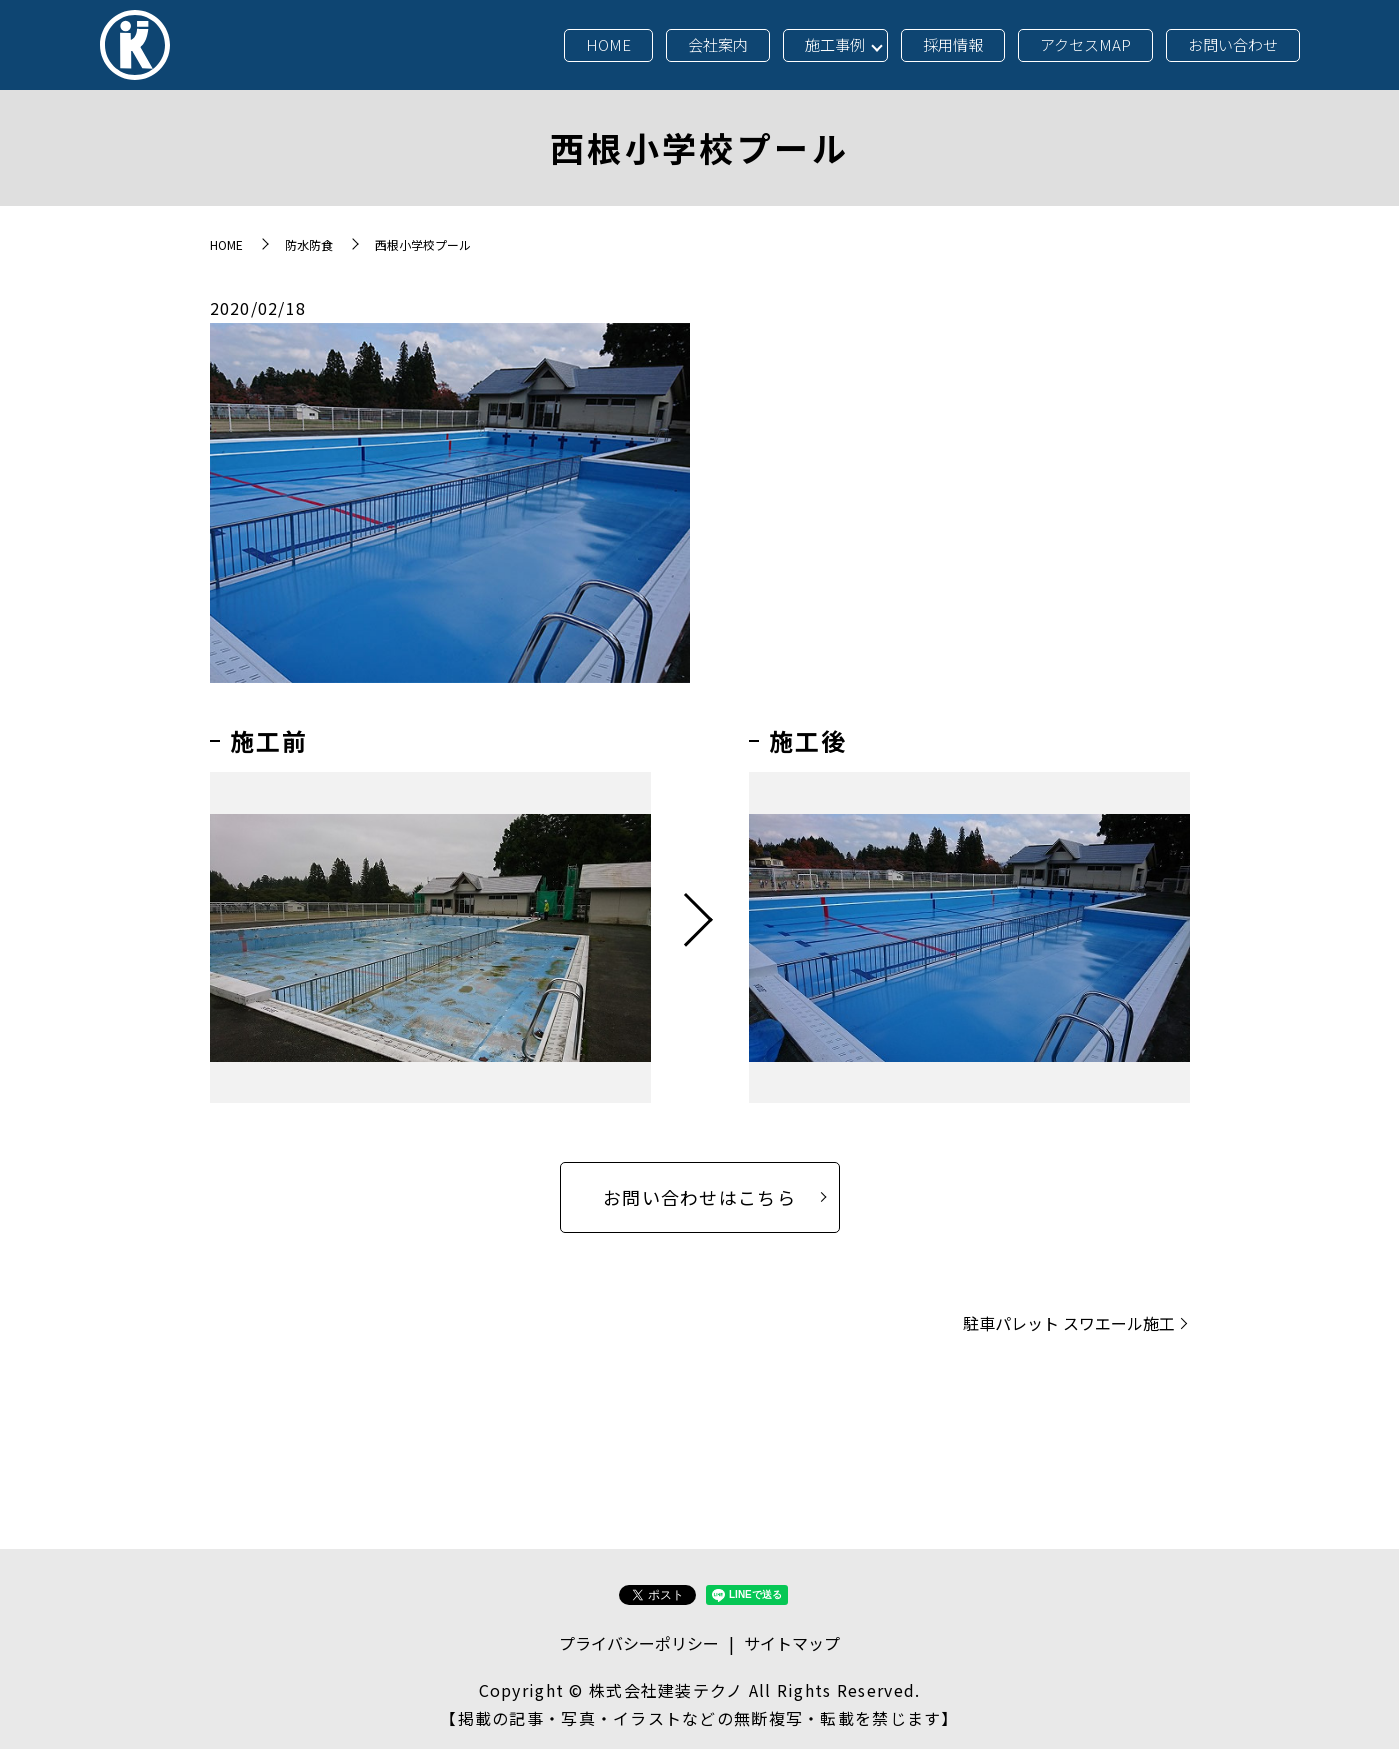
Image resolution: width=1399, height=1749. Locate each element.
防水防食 (309, 244)
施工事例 (835, 44)
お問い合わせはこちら (699, 1197)
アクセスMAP (1085, 44)
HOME (608, 44)
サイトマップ (792, 1643)
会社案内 (718, 44)
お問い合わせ (1233, 44)
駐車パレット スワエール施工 (1069, 1323)
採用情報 (953, 44)
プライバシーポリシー (639, 1643)
